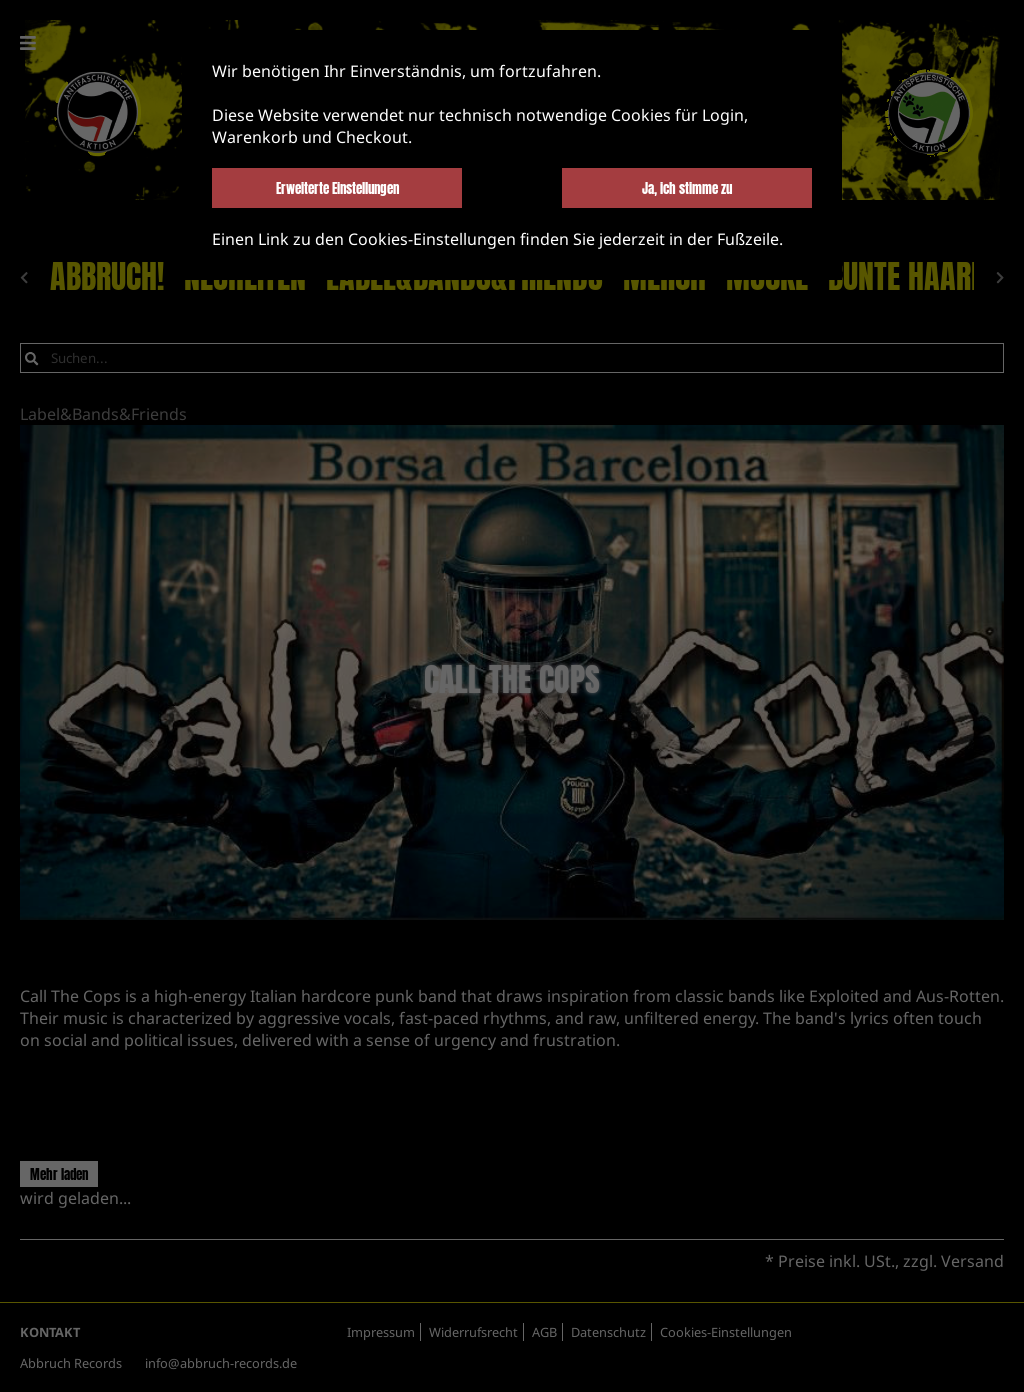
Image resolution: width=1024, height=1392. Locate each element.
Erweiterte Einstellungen (337, 188)
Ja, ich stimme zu (687, 188)
